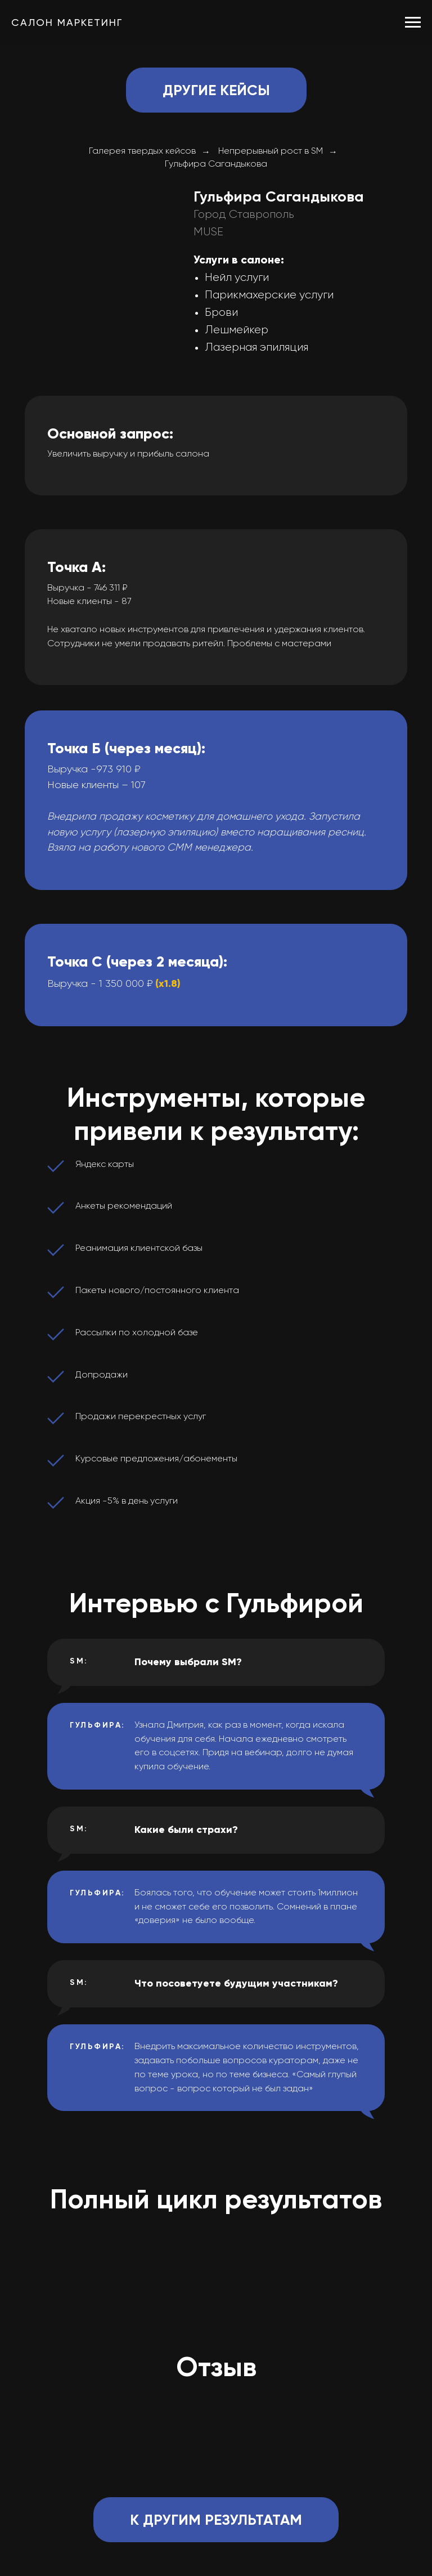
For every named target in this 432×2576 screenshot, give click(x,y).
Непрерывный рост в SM (270, 151)
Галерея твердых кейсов (142, 151)
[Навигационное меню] (413, 22)
